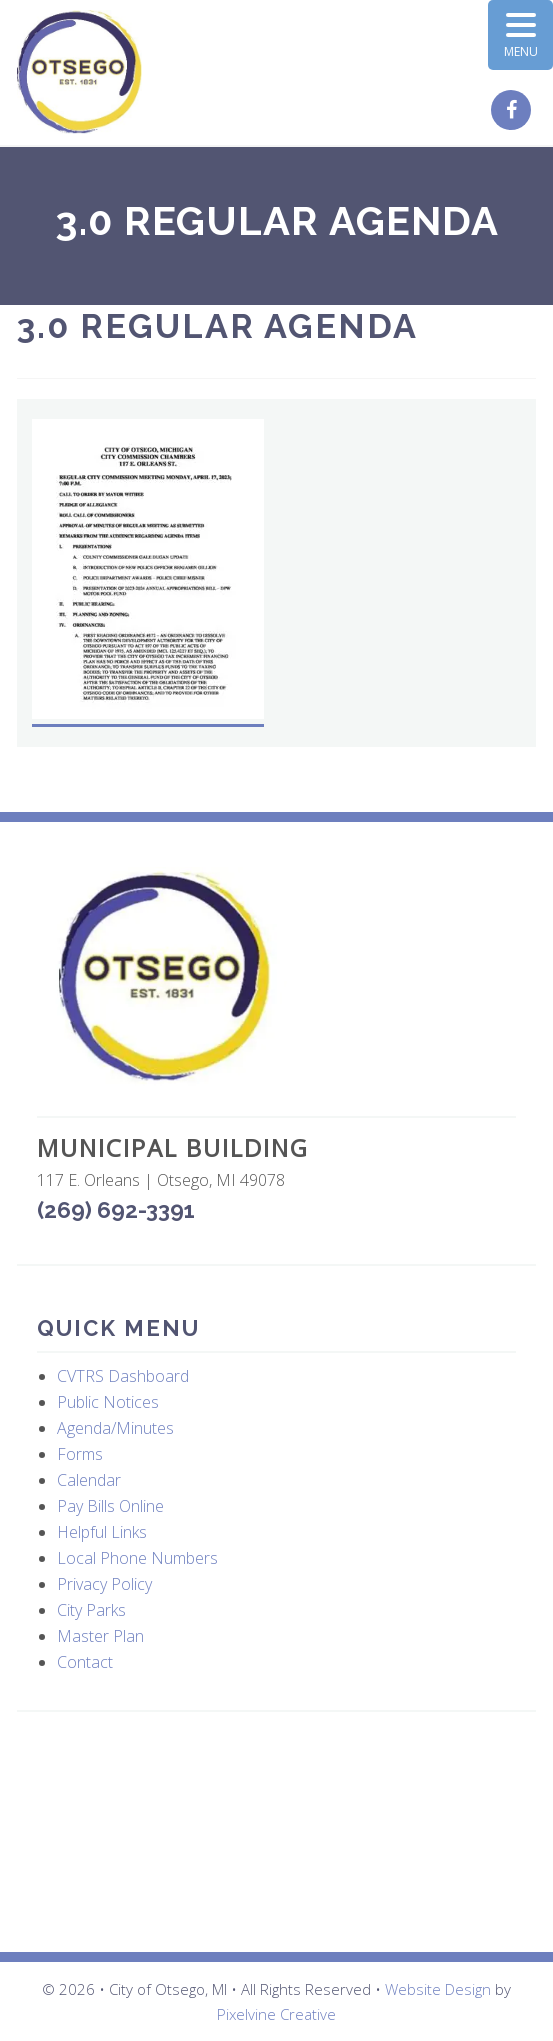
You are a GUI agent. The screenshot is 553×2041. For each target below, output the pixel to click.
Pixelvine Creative (276, 2014)
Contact (85, 1662)
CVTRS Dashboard (123, 1376)
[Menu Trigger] (520, 35)
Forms (80, 1454)
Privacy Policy (104, 1584)
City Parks (91, 1610)
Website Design (438, 1989)
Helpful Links (102, 1532)
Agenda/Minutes (115, 1428)
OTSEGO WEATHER (277, 1832)
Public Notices (108, 1402)
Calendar (89, 1480)
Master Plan (100, 1636)
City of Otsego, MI (79, 72)
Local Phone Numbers (137, 1558)
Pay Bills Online (110, 1506)
